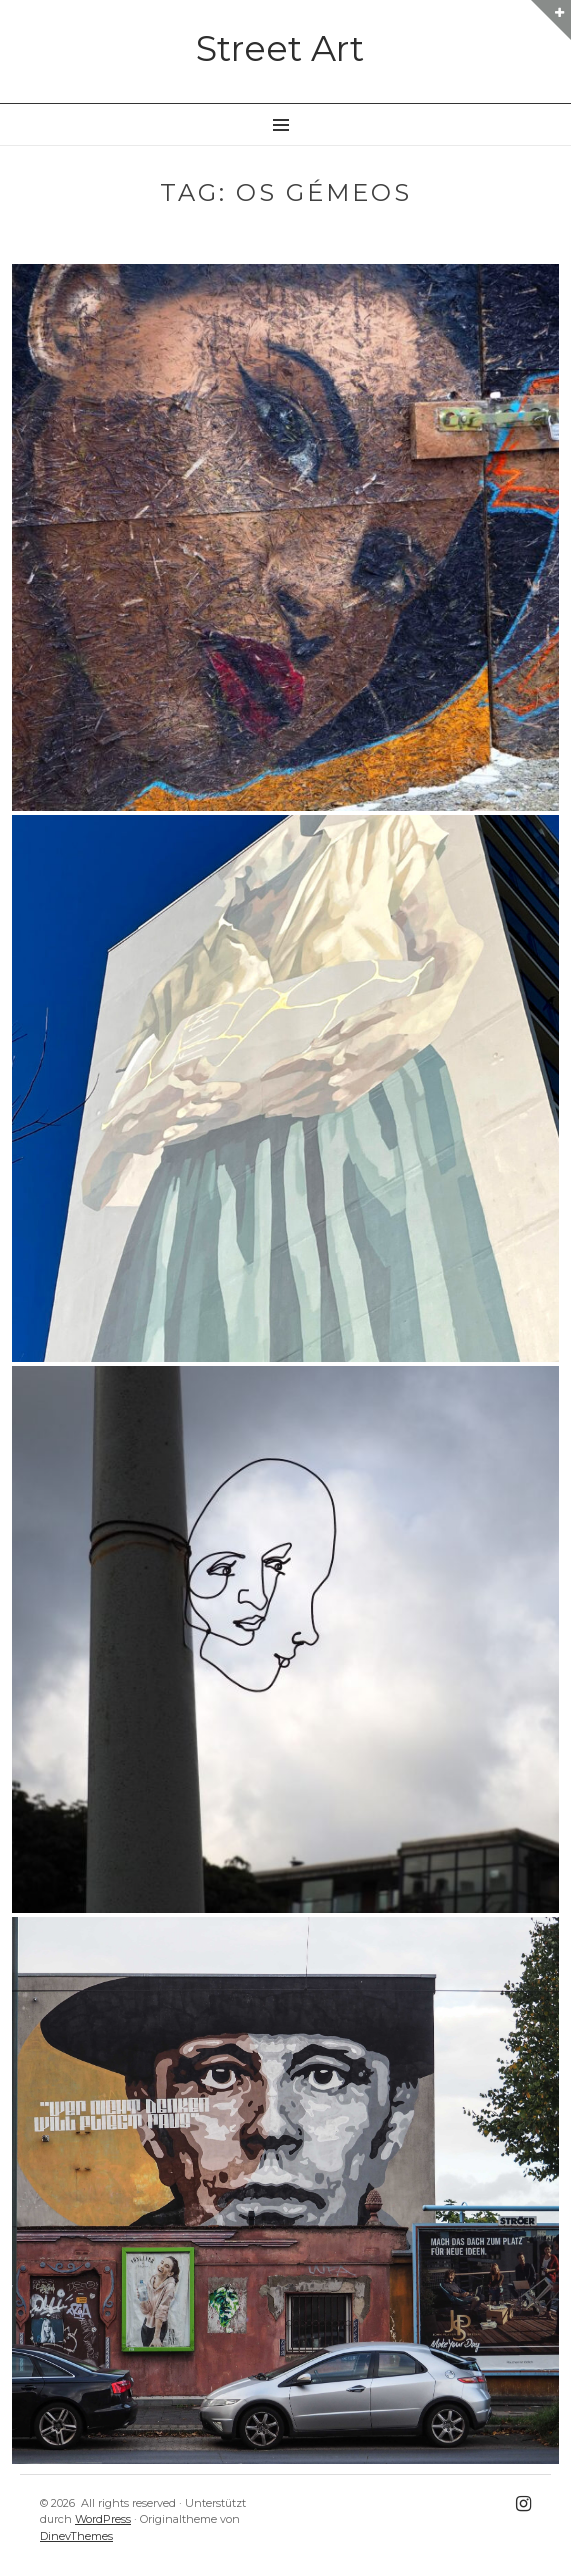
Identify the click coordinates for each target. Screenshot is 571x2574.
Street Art (280, 48)
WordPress (103, 2519)
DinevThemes (76, 2536)
